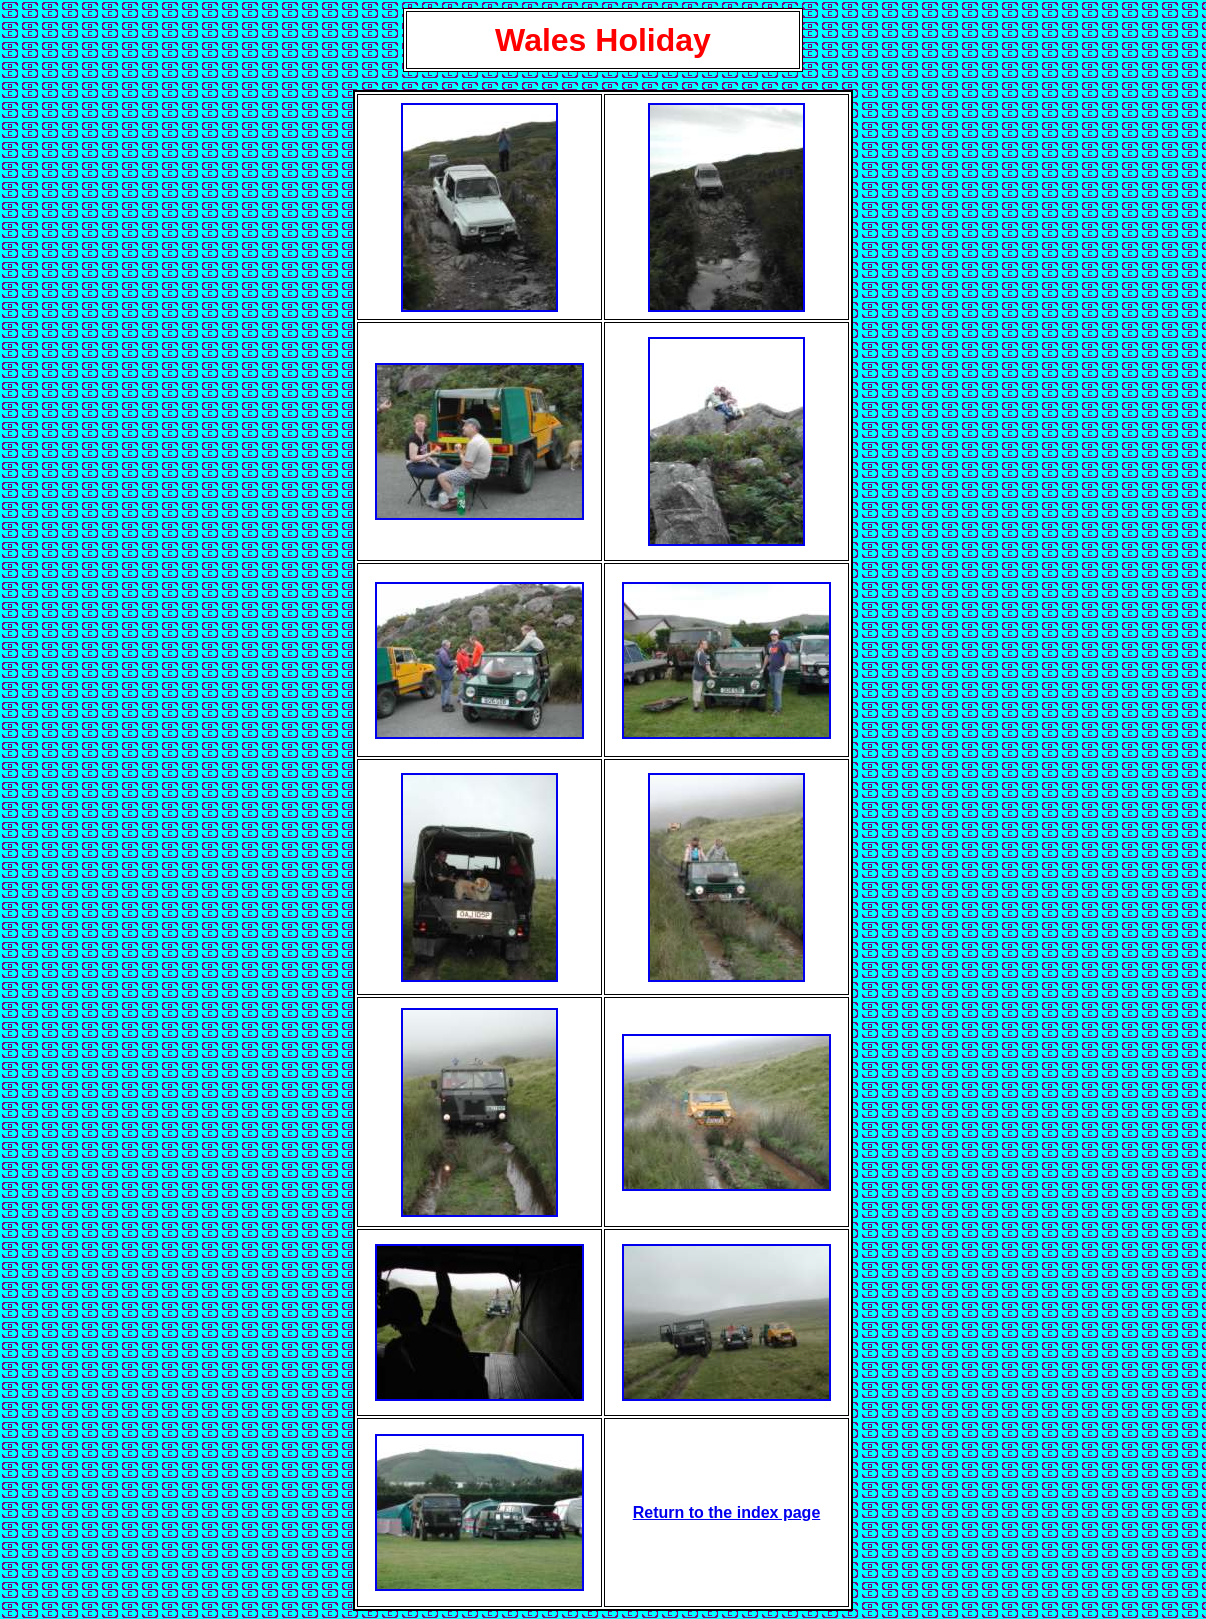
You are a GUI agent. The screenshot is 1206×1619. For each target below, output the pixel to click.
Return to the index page (727, 1512)
